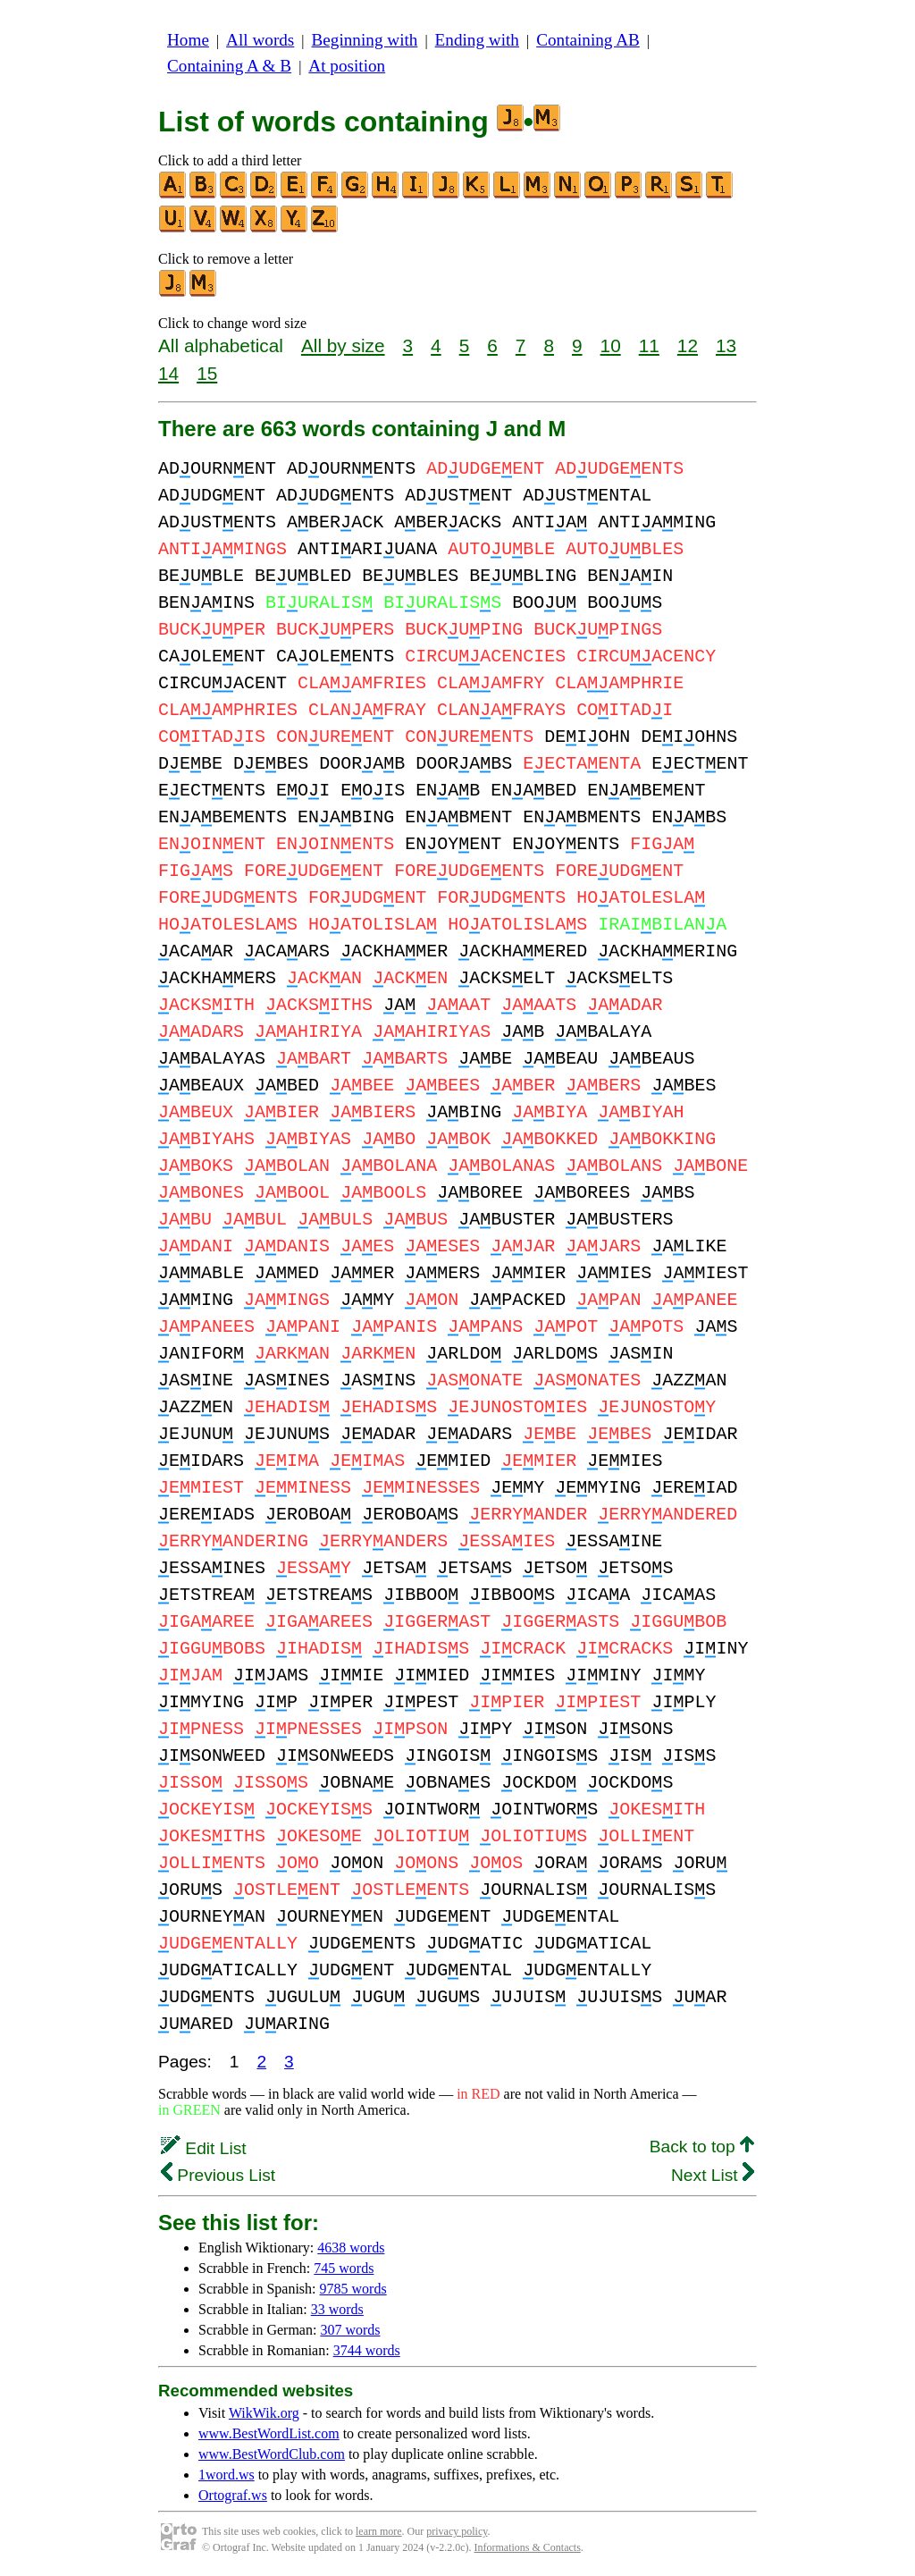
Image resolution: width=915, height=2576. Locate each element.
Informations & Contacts (527, 2547)
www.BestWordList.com (269, 2433)
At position (346, 65)
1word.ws (226, 2474)
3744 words (366, 2350)
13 (726, 345)
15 (207, 373)
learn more (379, 2531)
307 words (350, 2329)
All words (260, 39)
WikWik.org (264, 2412)
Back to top (702, 2146)
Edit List (204, 2148)
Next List (712, 2175)
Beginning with (365, 39)
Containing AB (588, 39)
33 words (337, 2309)
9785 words (353, 2288)
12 (687, 345)
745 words (344, 2268)
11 (649, 345)
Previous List (218, 2175)
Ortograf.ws (232, 2495)
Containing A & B (229, 65)
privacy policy (456, 2531)
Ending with (477, 39)
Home (188, 39)
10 (610, 345)
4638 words (350, 2247)
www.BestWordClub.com (271, 2454)
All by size (343, 345)
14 (168, 373)
